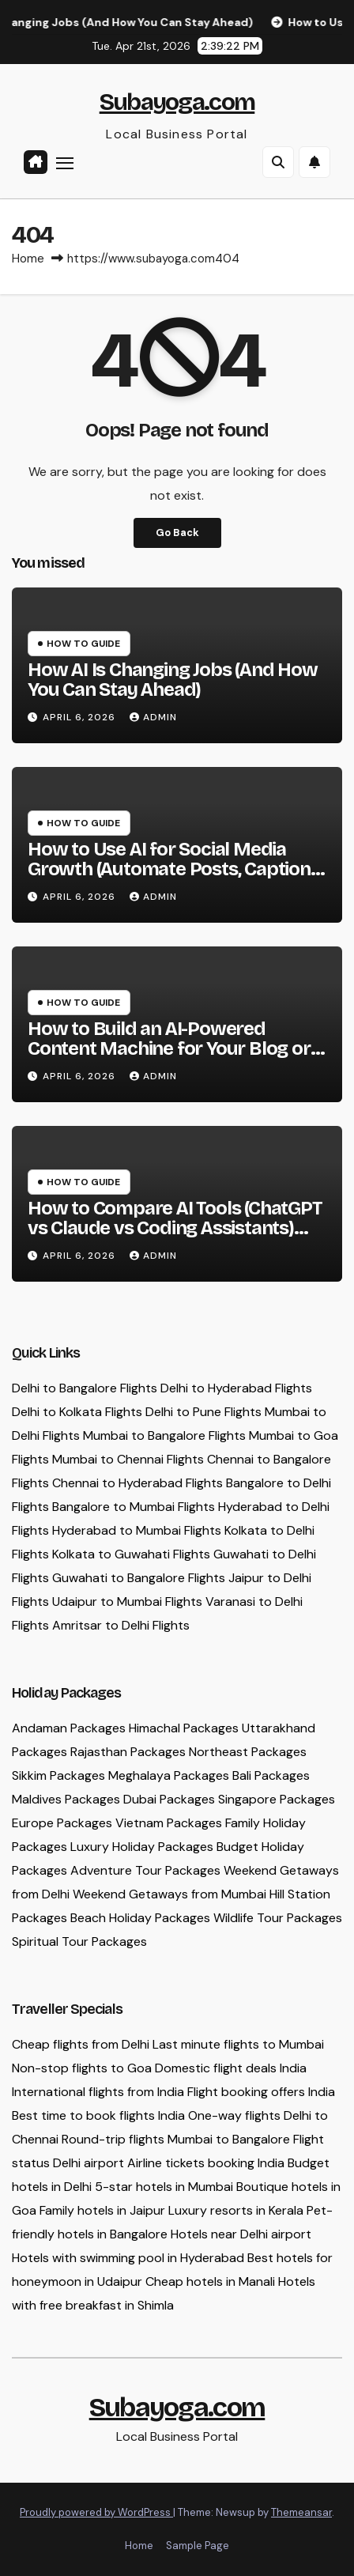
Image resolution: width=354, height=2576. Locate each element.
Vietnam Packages (168, 1823)
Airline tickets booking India (205, 2163)
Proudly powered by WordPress (96, 2512)
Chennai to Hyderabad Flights (137, 1483)
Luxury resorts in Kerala (235, 2210)
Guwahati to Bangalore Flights (138, 1577)
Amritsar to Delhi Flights (121, 1625)
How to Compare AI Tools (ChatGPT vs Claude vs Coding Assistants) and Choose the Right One (175, 1228)
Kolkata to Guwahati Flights (131, 1554)
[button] (278, 162)
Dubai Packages (169, 1799)
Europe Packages (62, 1823)
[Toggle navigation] (64, 163)
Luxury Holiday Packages (141, 1846)
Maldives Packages (66, 1799)
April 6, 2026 (81, 717)
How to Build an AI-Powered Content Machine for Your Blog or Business (169, 1048)
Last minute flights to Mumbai (238, 2044)
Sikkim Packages (58, 1775)
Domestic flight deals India (231, 2068)
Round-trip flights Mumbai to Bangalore (176, 2139)
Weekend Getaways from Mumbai (169, 1894)
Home (28, 258)
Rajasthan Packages (128, 1751)
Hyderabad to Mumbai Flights (136, 1530)
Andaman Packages (69, 1728)
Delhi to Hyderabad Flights (236, 1388)
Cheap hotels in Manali (210, 2281)
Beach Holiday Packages (140, 1917)
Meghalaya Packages (168, 1775)
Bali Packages (271, 1775)
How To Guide (83, 643)
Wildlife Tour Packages (277, 1917)
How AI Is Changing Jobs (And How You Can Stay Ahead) (173, 680)
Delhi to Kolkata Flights (77, 1411)
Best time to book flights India (98, 2115)
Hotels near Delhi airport (241, 2234)
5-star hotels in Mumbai (164, 2186)
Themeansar (301, 2512)
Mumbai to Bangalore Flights (164, 1435)
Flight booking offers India (261, 2091)
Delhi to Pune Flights (203, 1411)
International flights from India (98, 2091)
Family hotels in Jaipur (102, 2210)
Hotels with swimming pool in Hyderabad (128, 2257)
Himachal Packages (184, 1728)
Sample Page (197, 2545)
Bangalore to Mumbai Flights (133, 1506)
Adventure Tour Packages (145, 1870)
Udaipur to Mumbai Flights (127, 1601)
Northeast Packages (248, 1751)
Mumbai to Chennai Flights (128, 1459)
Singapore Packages (276, 1799)
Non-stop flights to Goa (82, 2068)
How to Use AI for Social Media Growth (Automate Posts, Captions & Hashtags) (174, 869)
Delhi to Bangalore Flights (84, 1388)
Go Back (177, 532)
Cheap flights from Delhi (80, 2044)
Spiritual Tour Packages (79, 1941)
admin (153, 717)
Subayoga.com (177, 102)
